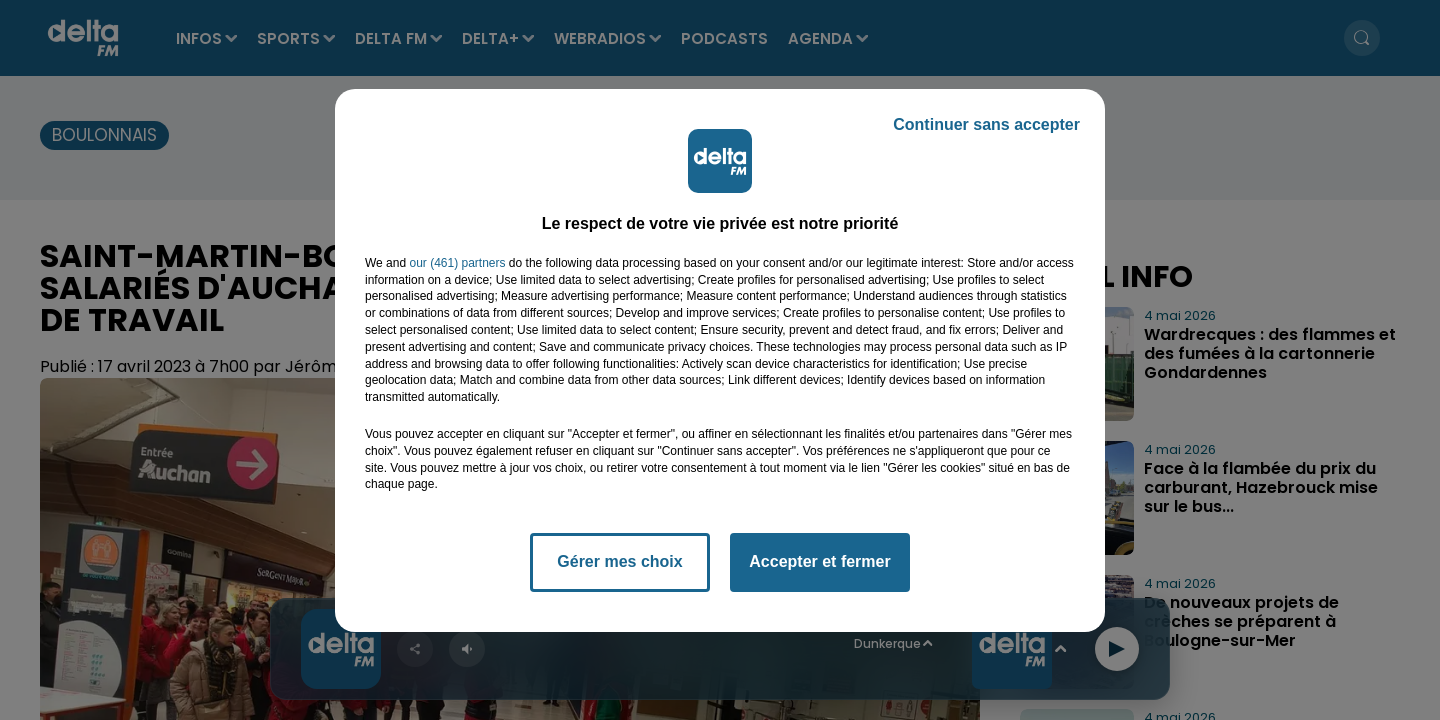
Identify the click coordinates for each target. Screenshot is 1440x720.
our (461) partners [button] (457, 263)
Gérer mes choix (619, 561)
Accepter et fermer (819, 561)
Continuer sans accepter (986, 124)
